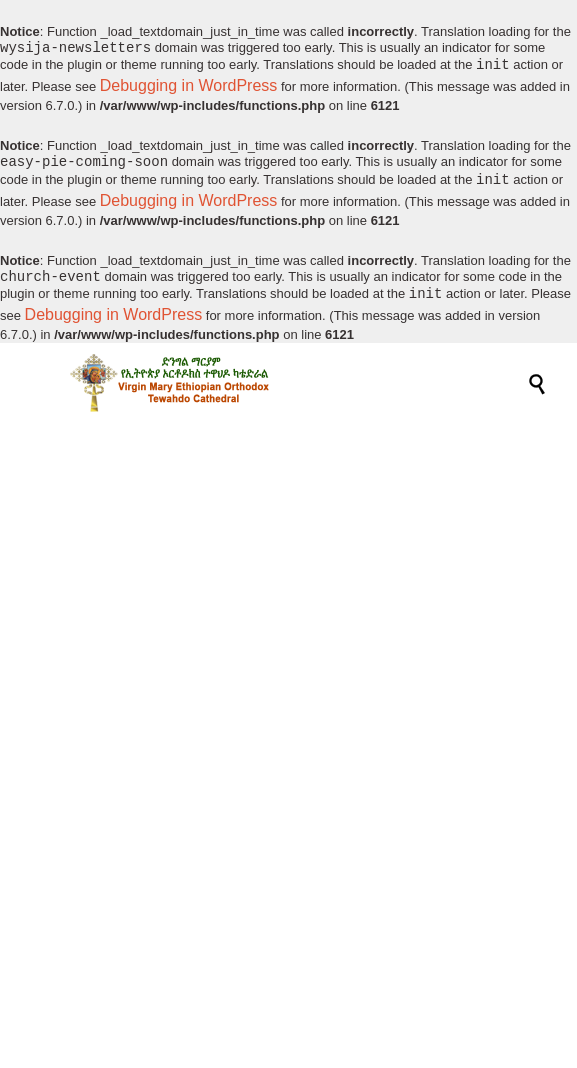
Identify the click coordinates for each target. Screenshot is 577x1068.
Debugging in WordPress (189, 87)
